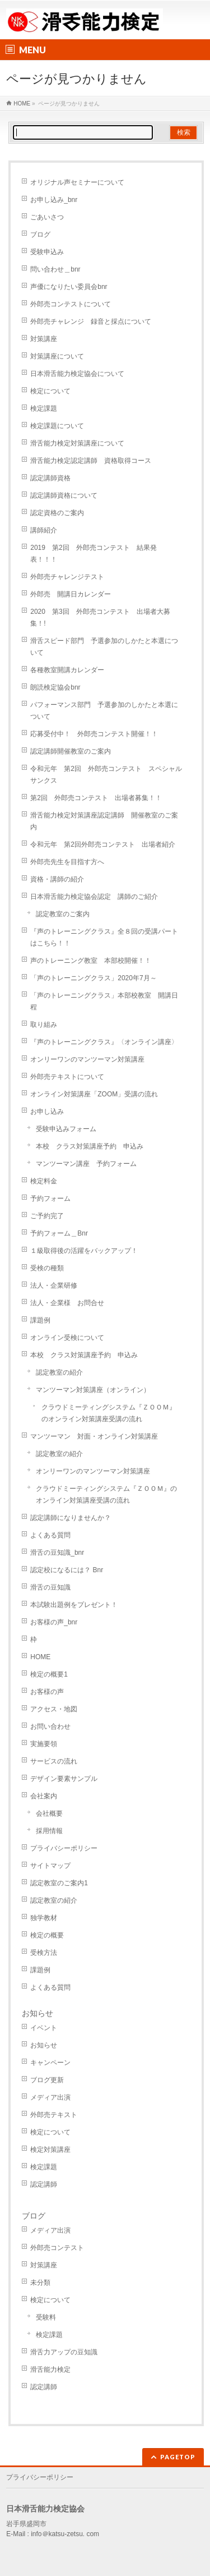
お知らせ (37, 2013)
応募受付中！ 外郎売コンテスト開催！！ (94, 734)
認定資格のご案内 (57, 513)
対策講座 (43, 339)
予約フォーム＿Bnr (59, 1233)
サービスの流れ (53, 1761)
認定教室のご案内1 (59, 1883)
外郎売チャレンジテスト (67, 577)
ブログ (40, 234)
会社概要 (49, 1813)
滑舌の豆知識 (50, 1587)
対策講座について (57, 356)
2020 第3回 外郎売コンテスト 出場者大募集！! (100, 617)
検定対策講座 (50, 2149)
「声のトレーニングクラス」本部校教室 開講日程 (104, 1001)
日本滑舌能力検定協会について (77, 374)
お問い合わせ (50, 1726)
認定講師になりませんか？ (70, 1518)
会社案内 (43, 1796)
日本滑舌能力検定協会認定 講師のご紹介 (94, 897)
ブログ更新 (47, 2080)
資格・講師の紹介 (57, 879)
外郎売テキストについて (67, 1077)
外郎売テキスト (53, 2115)
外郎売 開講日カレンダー (70, 594)
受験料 (46, 2317)
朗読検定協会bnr (55, 687)
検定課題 (43, 408)
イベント (43, 2028)
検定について (50, 391)
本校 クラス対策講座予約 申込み (89, 1146)
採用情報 (49, 1831)
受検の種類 (47, 1268)
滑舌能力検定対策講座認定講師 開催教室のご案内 (104, 821)
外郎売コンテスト (57, 2248)
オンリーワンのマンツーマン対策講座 (87, 1059)
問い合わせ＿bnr (55, 269)
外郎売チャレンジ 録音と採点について (90, 321)
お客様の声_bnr (53, 1622)
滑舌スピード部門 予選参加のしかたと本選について (104, 646)
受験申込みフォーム (66, 1129)
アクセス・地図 (53, 1709)
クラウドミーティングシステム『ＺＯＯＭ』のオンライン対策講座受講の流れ (108, 1413)
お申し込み (47, 1111)
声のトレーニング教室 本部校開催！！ (90, 961)
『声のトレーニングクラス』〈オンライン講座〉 (104, 1042)
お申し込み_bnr (53, 200)
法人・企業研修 (53, 1285)
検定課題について (57, 426)
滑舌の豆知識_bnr (57, 1552)
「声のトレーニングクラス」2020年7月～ (93, 978)
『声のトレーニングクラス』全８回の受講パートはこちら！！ (104, 937)
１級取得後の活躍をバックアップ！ (84, 1251)
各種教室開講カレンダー (67, 670)
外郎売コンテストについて (70, 304)
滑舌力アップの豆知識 (63, 2352)
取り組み (43, 1024)
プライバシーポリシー (63, 1848)
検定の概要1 (49, 1674)
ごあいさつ (47, 217)
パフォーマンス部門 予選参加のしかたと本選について (104, 710)
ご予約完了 (47, 1216)
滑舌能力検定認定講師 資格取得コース (90, 461)
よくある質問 (50, 1535)
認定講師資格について (63, 495)
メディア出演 (50, 2097)
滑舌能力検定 (50, 2369)
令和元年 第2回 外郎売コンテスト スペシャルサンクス (106, 774)
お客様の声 (47, 1692)
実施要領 (43, 1744)
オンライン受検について (67, 1338)
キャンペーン (50, 2063)
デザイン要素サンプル (63, 1779)
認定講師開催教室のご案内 (70, 751)
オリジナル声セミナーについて (77, 182)
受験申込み (47, 252)
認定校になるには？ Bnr (66, 1570)
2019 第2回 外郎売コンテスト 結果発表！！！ (93, 553)
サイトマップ (50, 1866)
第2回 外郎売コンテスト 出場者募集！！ (96, 798)
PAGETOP (177, 2456)
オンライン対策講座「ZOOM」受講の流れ (97, 1094)
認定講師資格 (50, 478)
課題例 (40, 1320)
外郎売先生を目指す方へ (67, 862)
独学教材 (43, 1918)
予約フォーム (50, 1198)
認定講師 (43, 2184)
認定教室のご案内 (63, 914)
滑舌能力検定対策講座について (77, 443)
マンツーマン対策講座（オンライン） (93, 1390)
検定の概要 (47, 1935)
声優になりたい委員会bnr (68, 287)
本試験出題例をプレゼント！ (74, 1605)
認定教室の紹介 (59, 1372)
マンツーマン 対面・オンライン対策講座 (94, 1436)
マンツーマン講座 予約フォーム (86, 1164)
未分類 (40, 2282)
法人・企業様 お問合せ (67, 1303)
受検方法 (43, 1953)
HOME (40, 1657)
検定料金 (43, 1181)
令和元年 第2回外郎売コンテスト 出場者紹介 (102, 844)
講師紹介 (43, 530)
